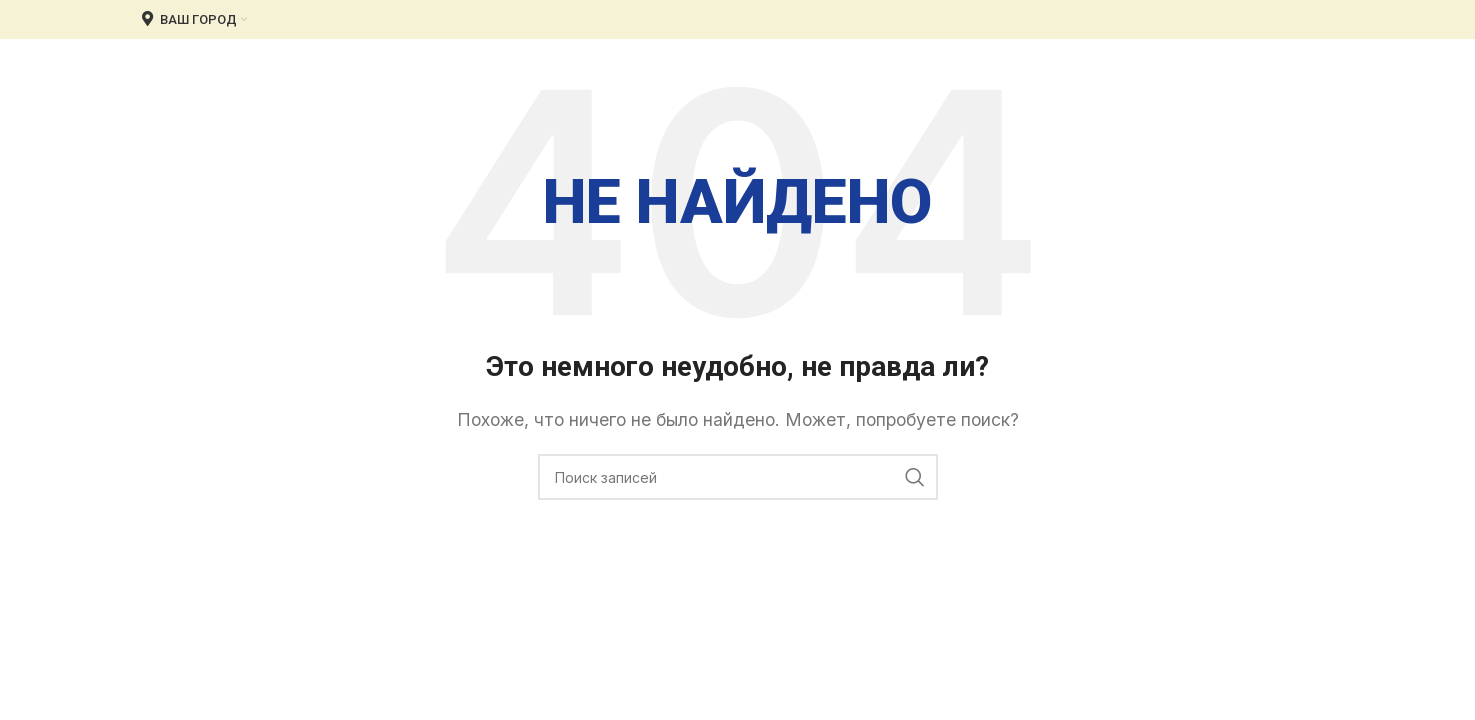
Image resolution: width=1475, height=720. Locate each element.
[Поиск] (738, 477)
